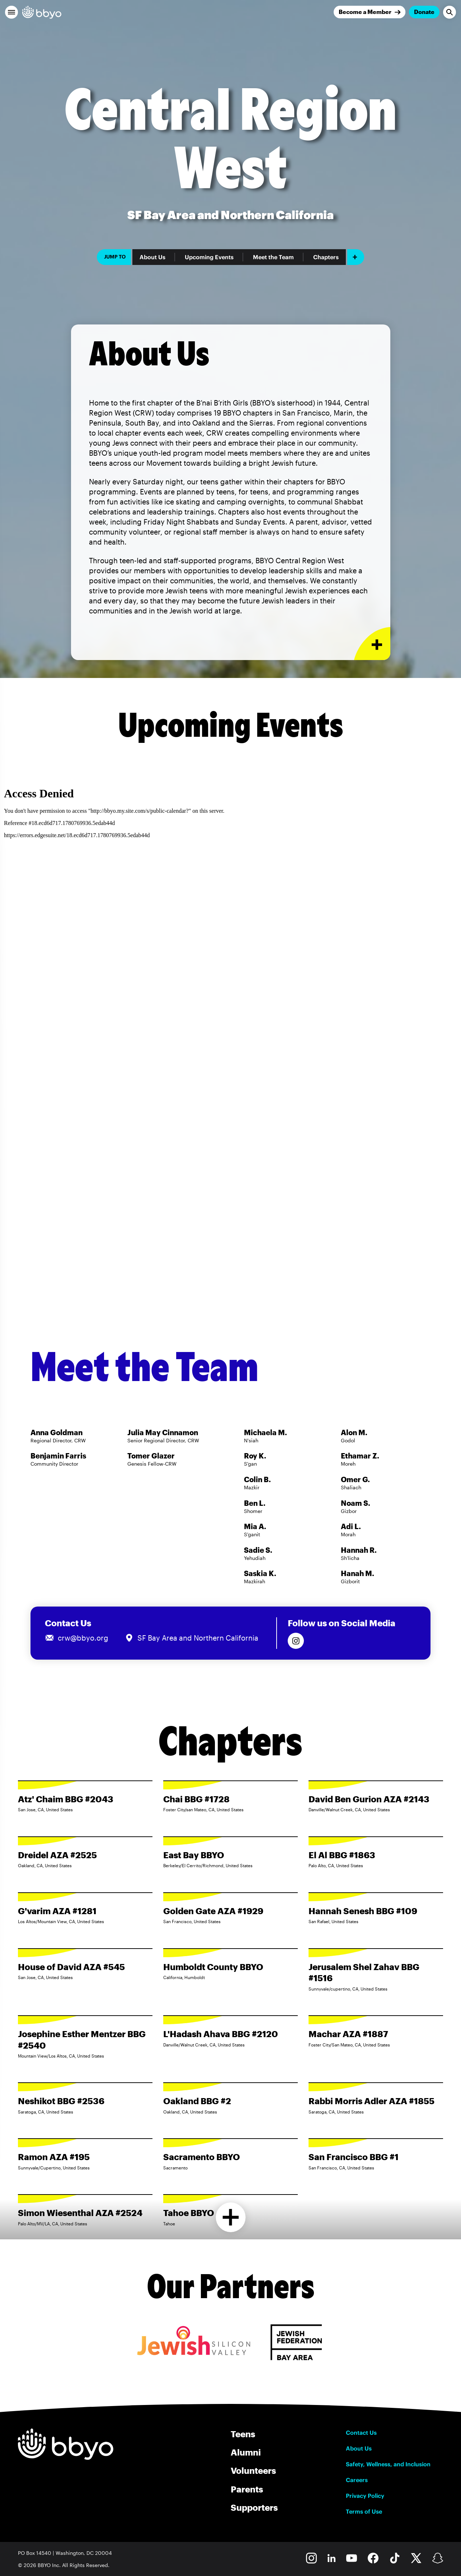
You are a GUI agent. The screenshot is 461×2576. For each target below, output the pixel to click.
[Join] (369, 12)
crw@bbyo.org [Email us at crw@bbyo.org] (83, 1637)
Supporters (254, 2507)
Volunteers (253, 2470)
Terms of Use (364, 2511)
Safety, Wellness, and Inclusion (388, 2464)
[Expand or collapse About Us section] (372, 643)
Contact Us (361, 2432)
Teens (243, 2434)
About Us (152, 257)
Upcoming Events (209, 257)
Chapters (326, 257)
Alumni (246, 2452)
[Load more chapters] (230, 2217)
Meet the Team (273, 257)
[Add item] (355, 257)
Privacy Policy (365, 2495)
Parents (247, 2489)
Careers (357, 2480)
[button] (11, 12)
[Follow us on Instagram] (296, 1641)
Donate (424, 11)
